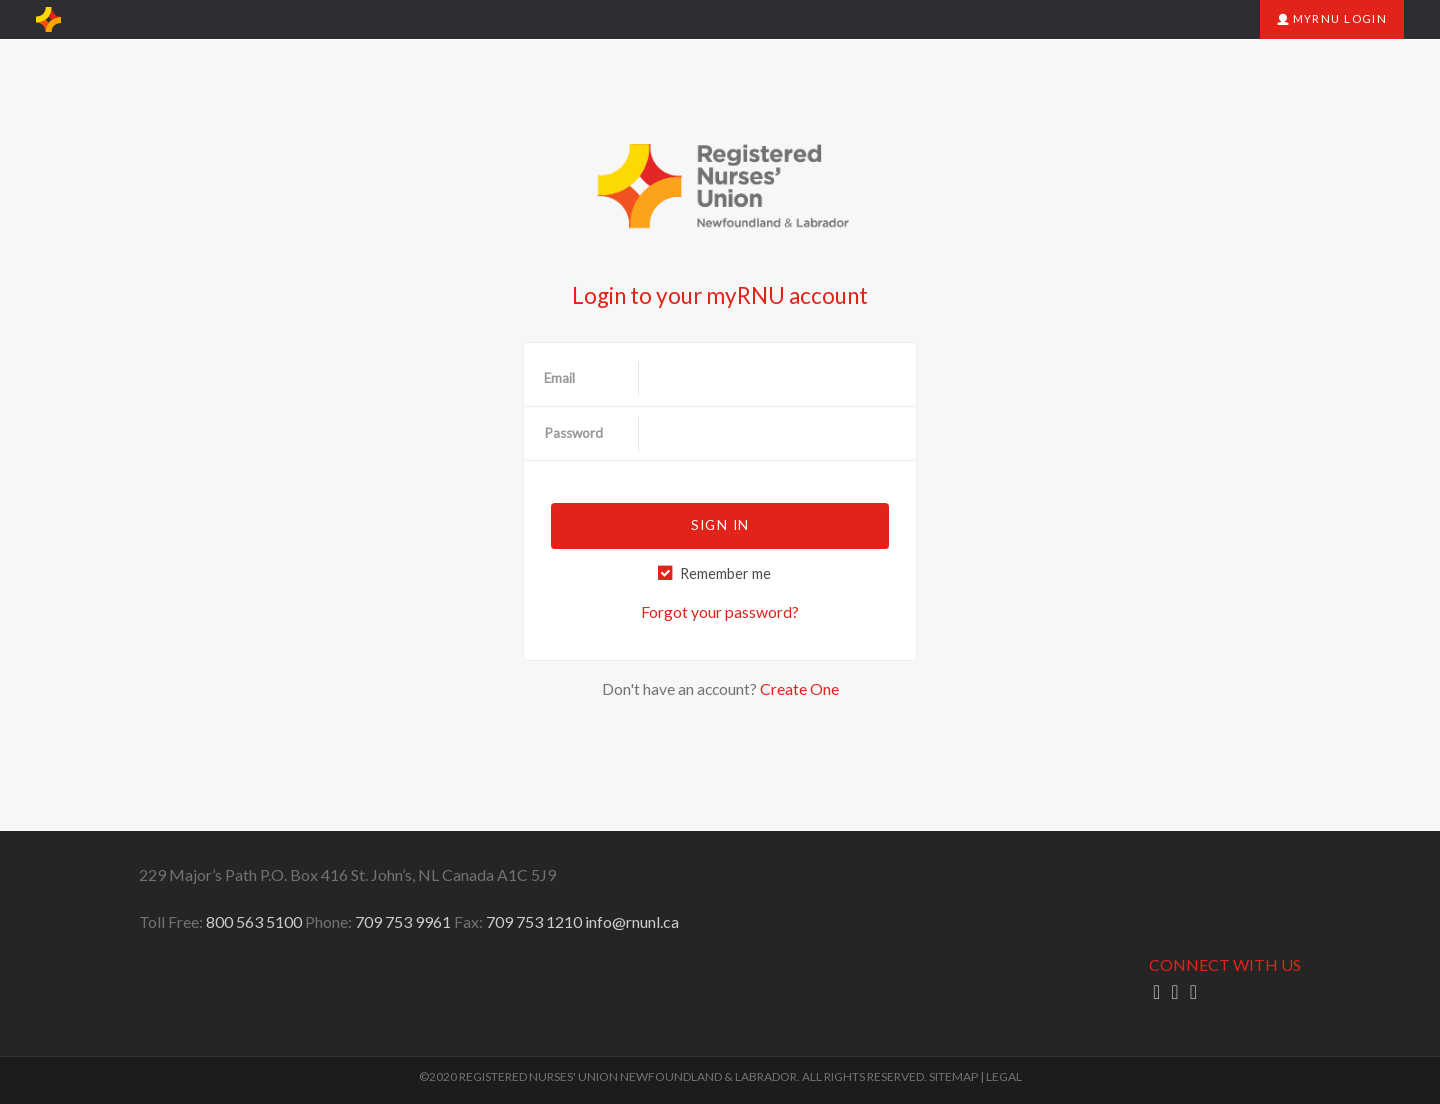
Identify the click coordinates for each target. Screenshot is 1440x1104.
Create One (799, 688)
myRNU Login (1332, 18)
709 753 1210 (534, 921)
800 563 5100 (254, 921)
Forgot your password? (720, 611)
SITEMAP (953, 1076)
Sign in (720, 525)
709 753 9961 (403, 921)
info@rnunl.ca (632, 921)
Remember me (725, 573)
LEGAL (1004, 1076)
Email (559, 378)
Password (573, 433)
